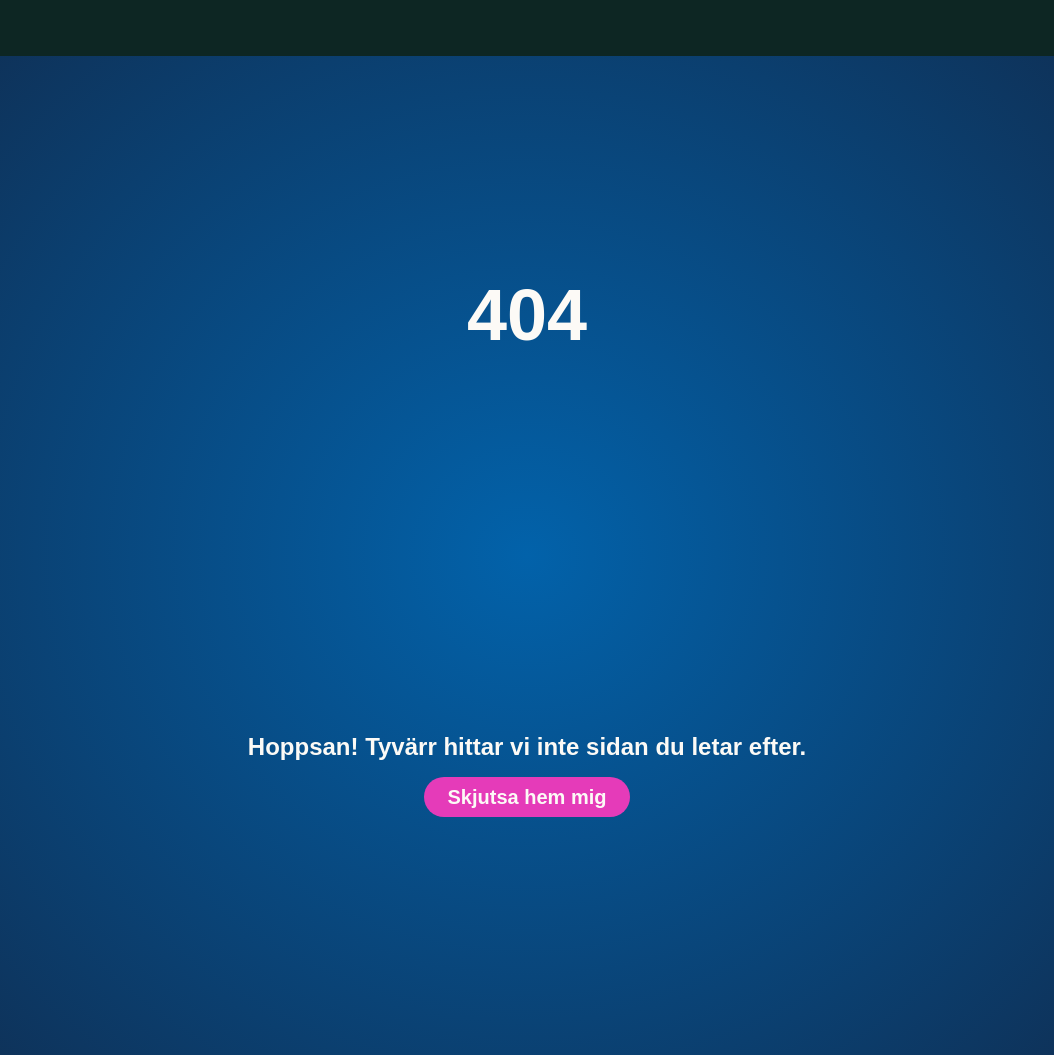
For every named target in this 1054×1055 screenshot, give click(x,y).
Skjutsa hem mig (527, 796)
